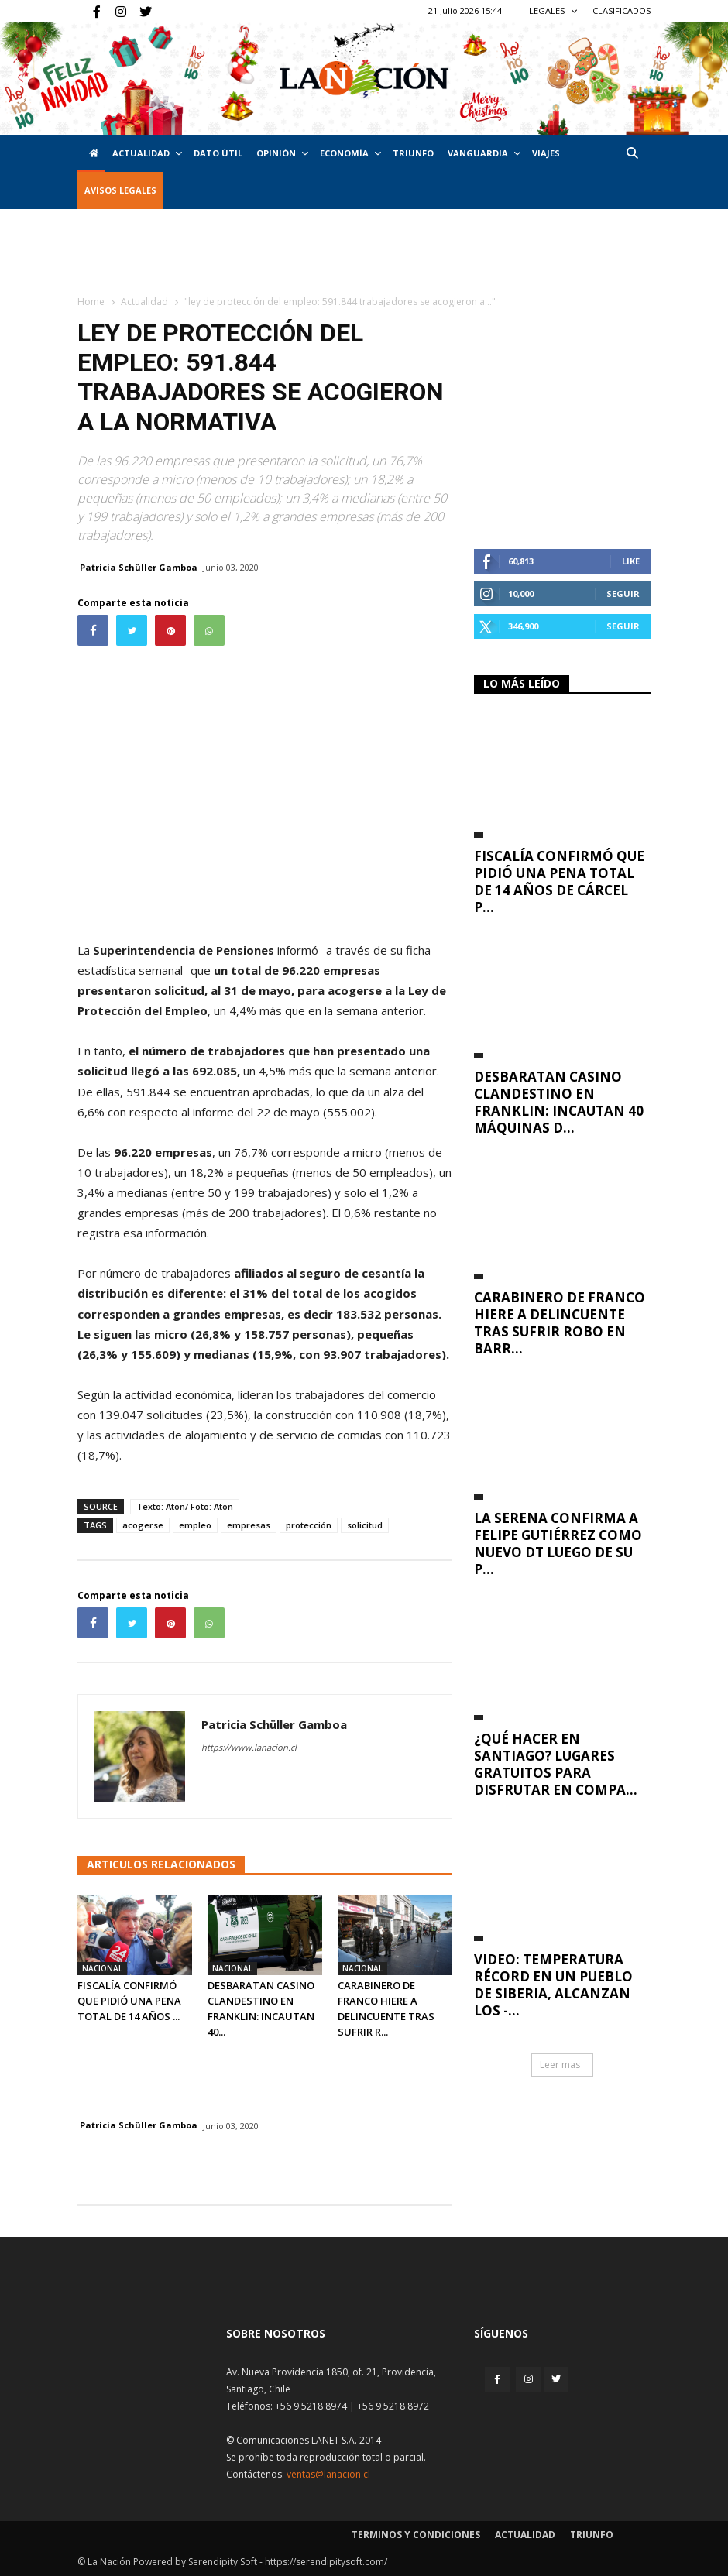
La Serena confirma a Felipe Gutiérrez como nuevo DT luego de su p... (558, 1543)
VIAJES (546, 153)
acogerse (142, 1525)
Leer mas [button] (560, 2064)
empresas (248, 1525)
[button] (632, 153)
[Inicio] (91, 153)
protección (308, 1525)
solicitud (365, 1525)
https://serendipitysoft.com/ (326, 2561)
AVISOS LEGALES (120, 190)
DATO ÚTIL (218, 153)
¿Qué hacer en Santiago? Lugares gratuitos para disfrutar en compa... (555, 1764)
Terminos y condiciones (416, 2534)
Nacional (102, 1968)
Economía (350, 153)
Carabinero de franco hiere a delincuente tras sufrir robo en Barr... (559, 1322)
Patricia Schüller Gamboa (138, 567)
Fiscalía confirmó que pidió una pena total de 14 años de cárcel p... (559, 881)
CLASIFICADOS (621, 10)
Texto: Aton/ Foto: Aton (184, 1506)
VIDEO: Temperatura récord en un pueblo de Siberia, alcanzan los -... (553, 1984)
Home (91, 301)
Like (631, 561)
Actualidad (147, 153)
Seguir (623, 593)
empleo (195, 1525)
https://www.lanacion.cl (249, 1747)
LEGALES (553, 10)
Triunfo (413, 153)
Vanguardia (484, 153)
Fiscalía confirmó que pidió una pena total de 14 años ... (129, 2000)
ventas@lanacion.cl (328, 2474)
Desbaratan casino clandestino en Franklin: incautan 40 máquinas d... (559, 1102)
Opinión (282, 153)
